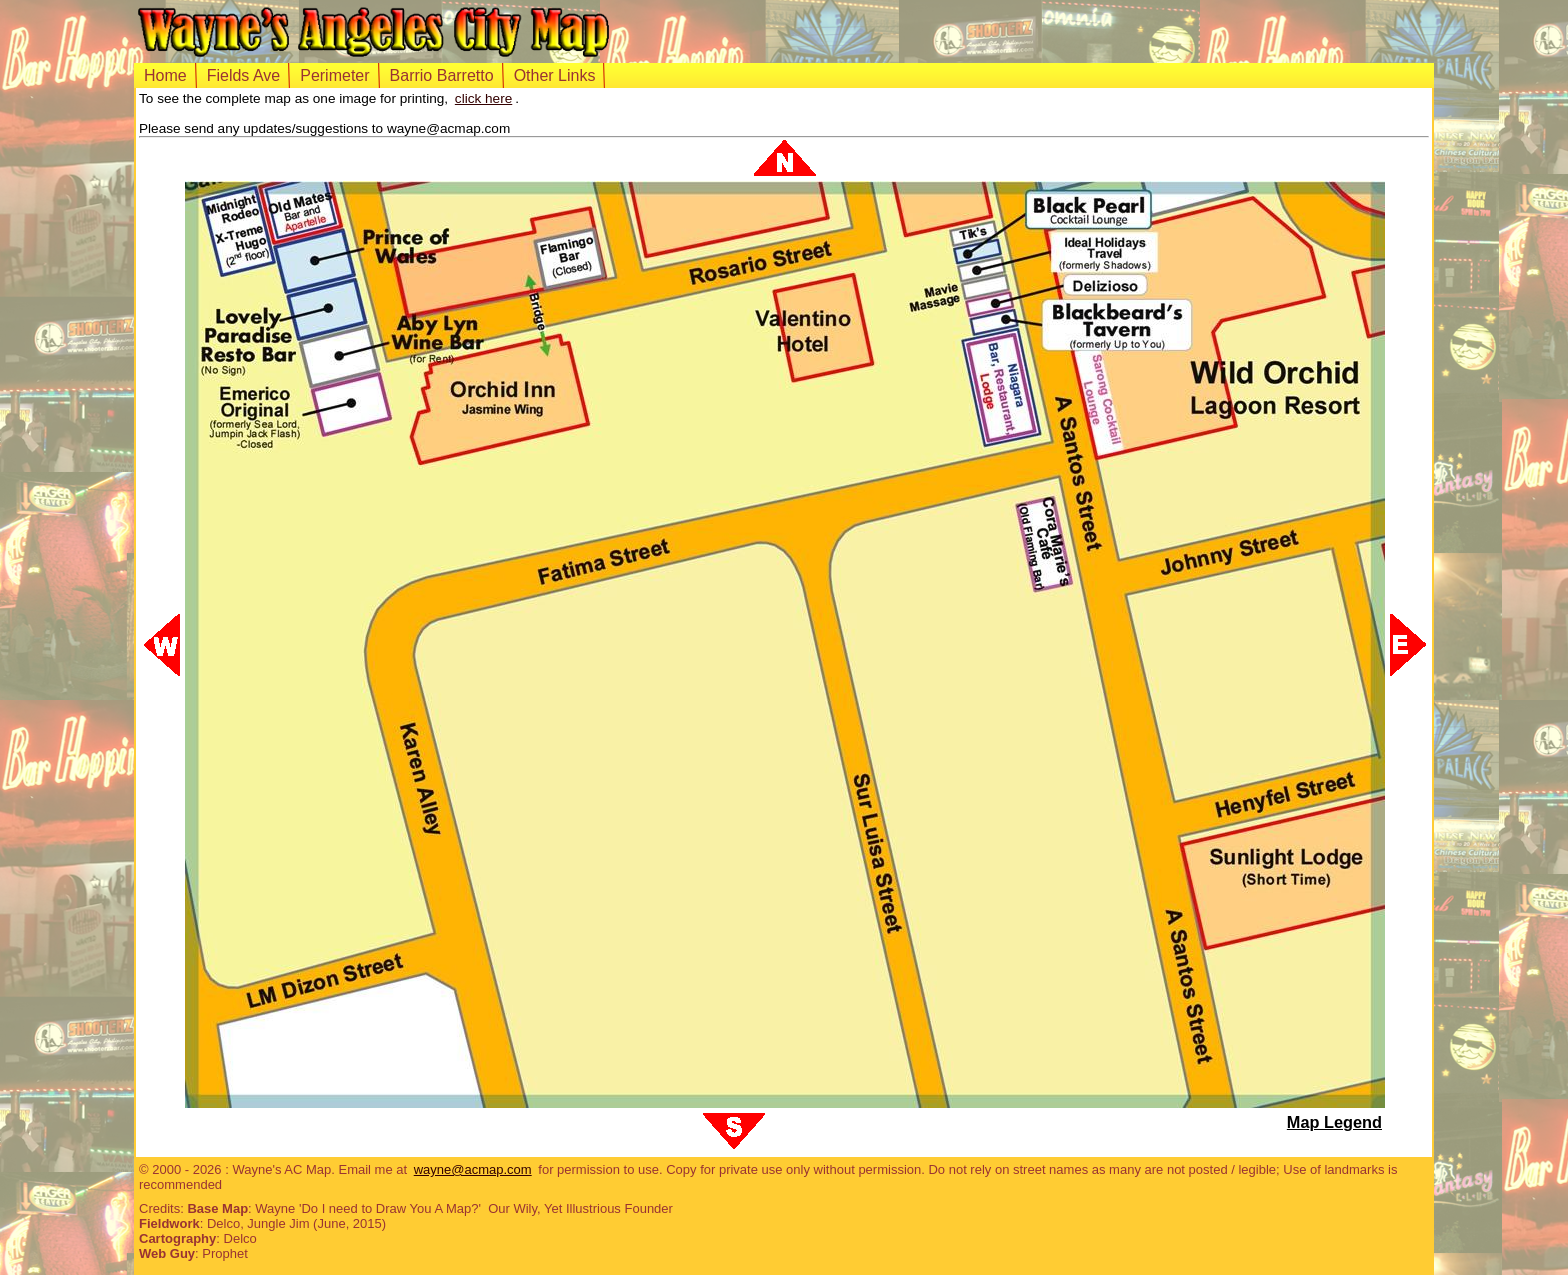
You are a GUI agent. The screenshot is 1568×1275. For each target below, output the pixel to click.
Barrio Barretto (442, 75)
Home (165, 75)
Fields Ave (244, 75)
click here (483, 98)
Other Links (555, 75)
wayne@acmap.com (473, 1169)
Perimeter (334, 75)
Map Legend (1334, 1122)
